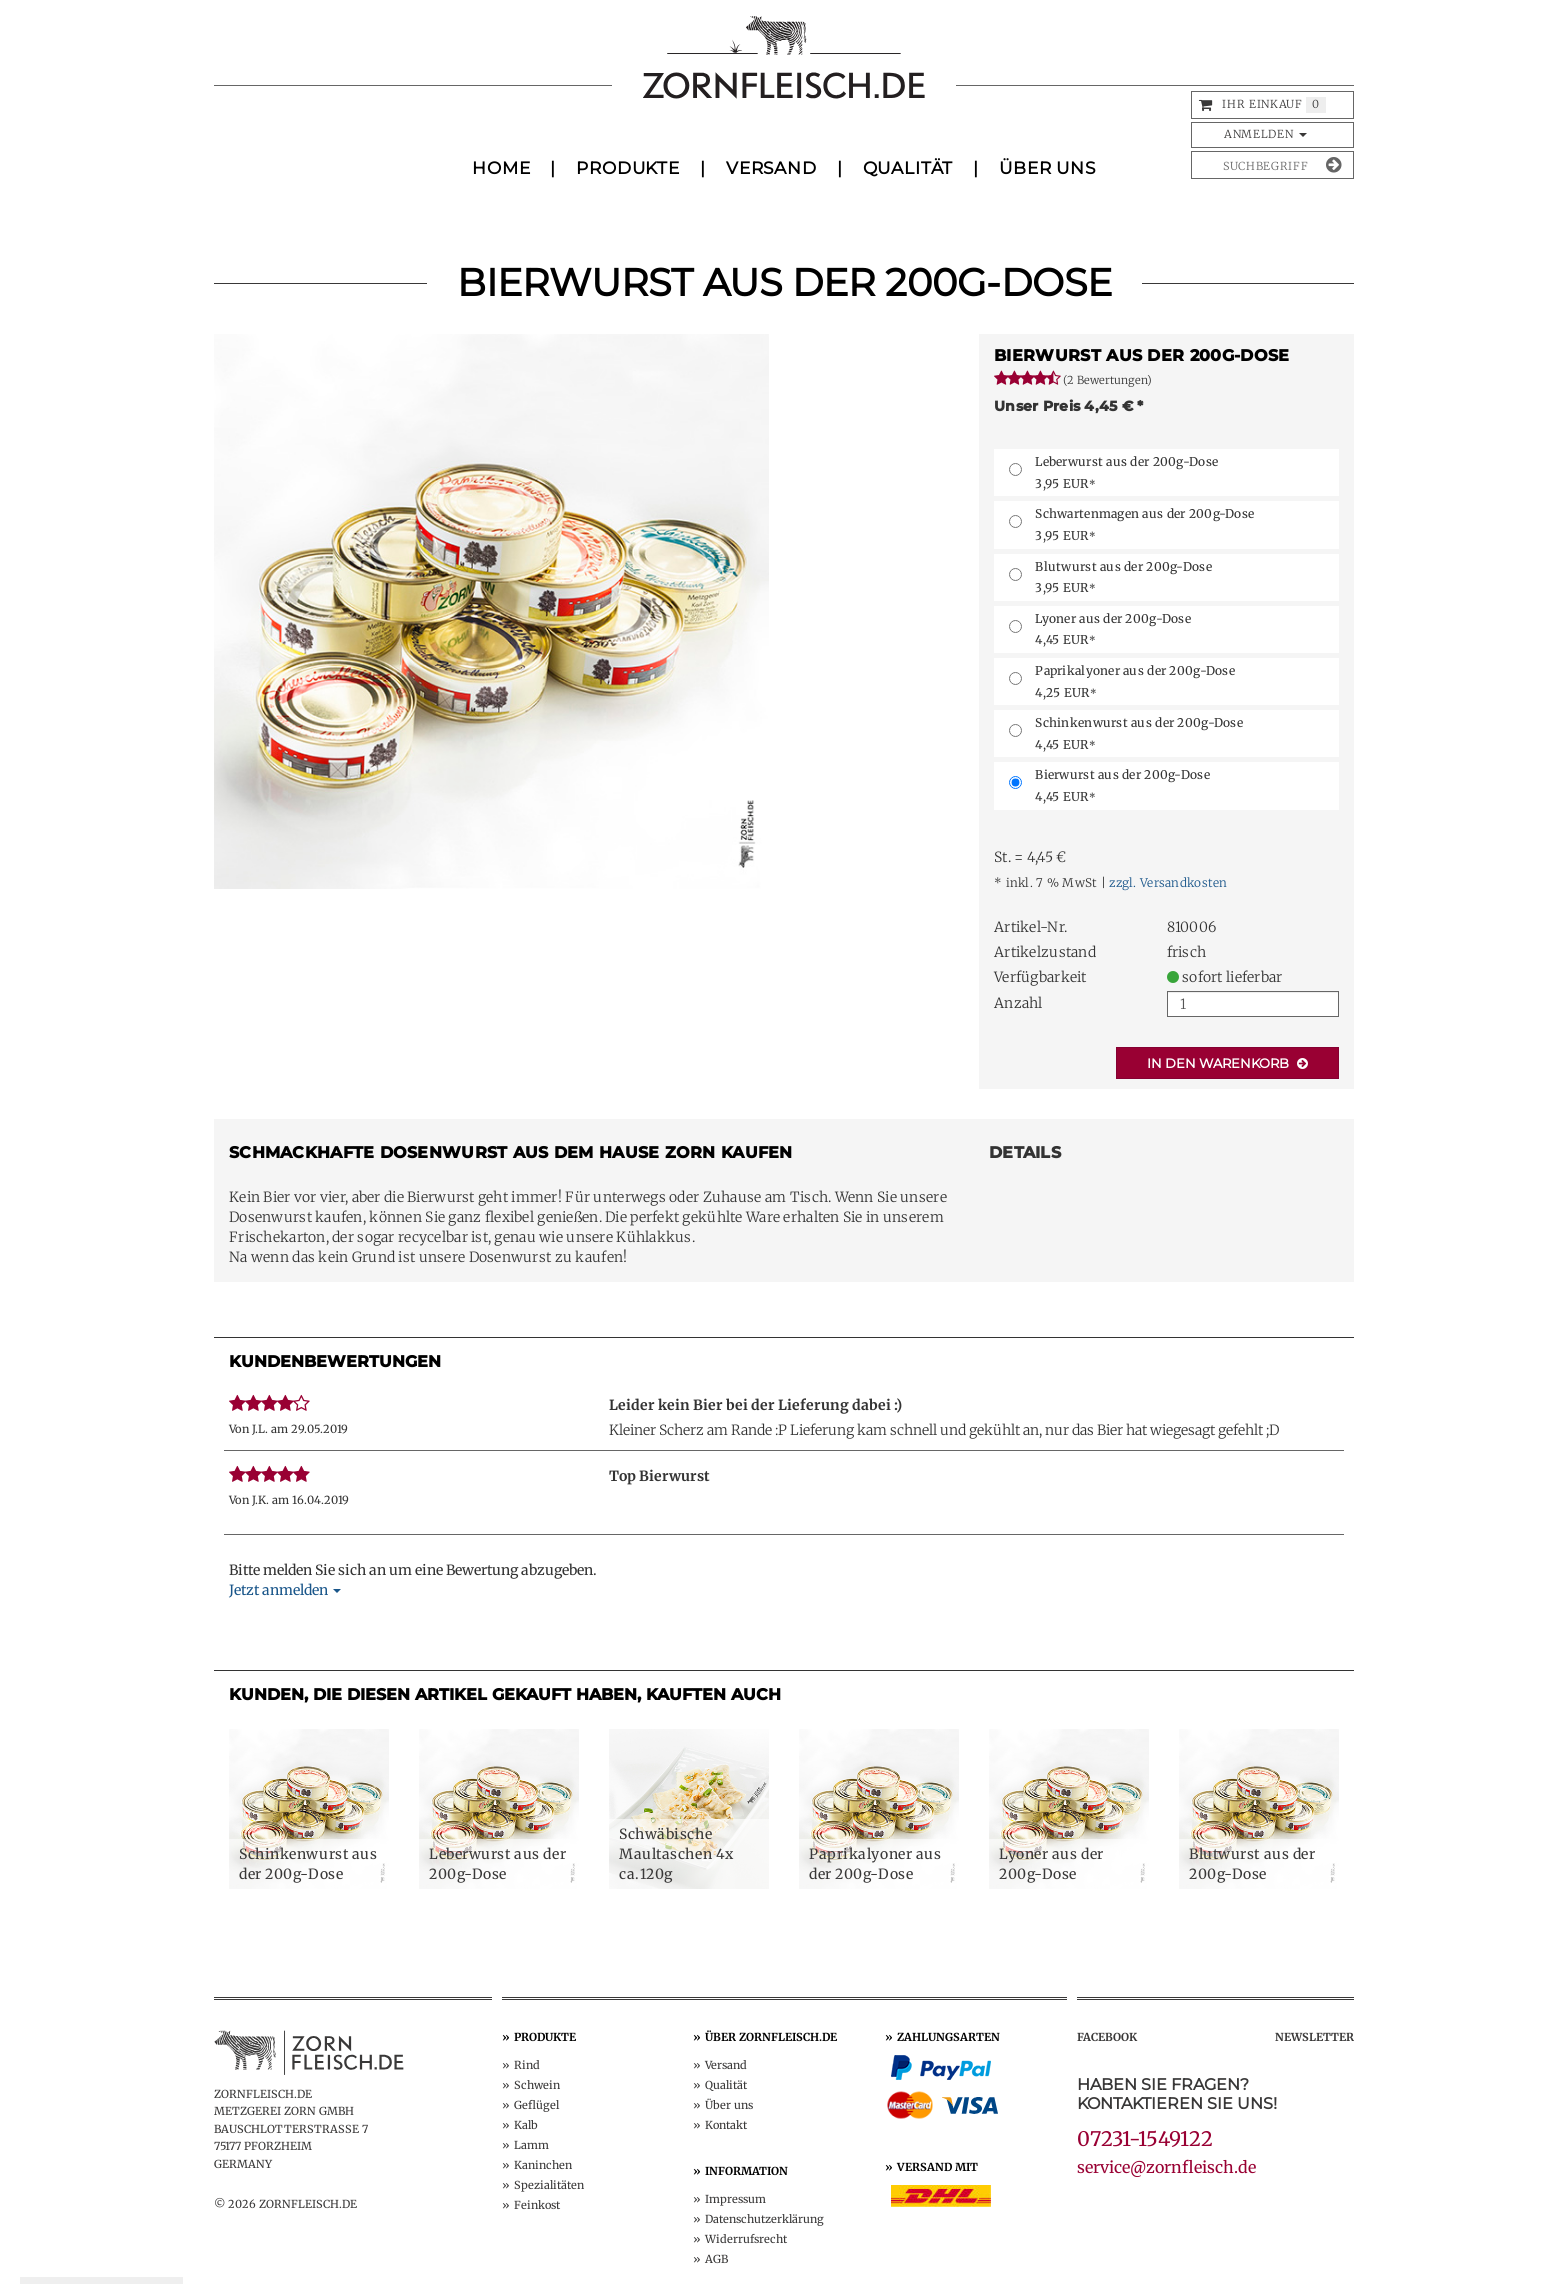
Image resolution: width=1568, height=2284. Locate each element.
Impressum (735, 2199)
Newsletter (1314, 2037)
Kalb (526, 2125)
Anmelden (1265, 134)
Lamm (531, 2145)
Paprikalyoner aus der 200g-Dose (1135, 681)
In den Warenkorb (1227, 1063)
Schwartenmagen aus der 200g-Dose (1144, 524)
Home (501, 168)
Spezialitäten (549, 2185)
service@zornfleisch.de (1166, 2167)
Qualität (908, 168)
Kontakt (726, 2125)
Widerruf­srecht (746, 2239)
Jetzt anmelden (285, 1590)
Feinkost (537, 2205)
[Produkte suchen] (1257, 165)
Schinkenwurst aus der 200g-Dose (1139, 733)
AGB (716, 2259)
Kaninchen (543, 2165)
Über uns (729, 2105)
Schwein (537, 2085)
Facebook (1107, 2037)
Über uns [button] (1047, 168)
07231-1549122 (1145, 2138)
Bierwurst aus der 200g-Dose (1122, 785)
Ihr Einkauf (1262, 104)
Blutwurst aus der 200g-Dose (1123, 577)
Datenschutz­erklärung (764, 2219)
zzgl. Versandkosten (1168, 882)
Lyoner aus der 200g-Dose (1113, 629)
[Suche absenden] (1333, 165)
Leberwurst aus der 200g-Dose (1126, 472)
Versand (771, 168)
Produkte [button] (628, 168)
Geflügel (536, 2105)
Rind (527, 2065)
